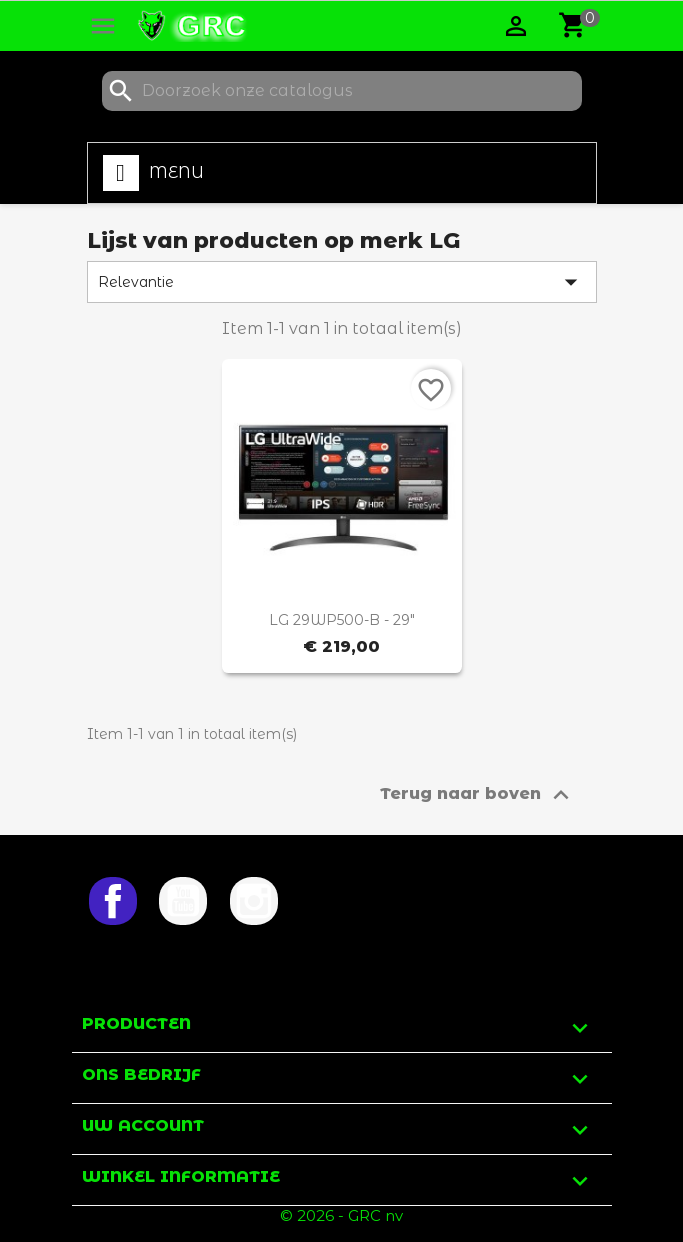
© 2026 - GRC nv (341, 1215)
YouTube (183, 901)
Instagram (254, 901)
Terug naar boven (478, 795)
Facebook (113, 901)
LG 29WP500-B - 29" (342, 620)
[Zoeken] (342, 91)
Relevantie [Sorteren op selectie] (342, 282)
